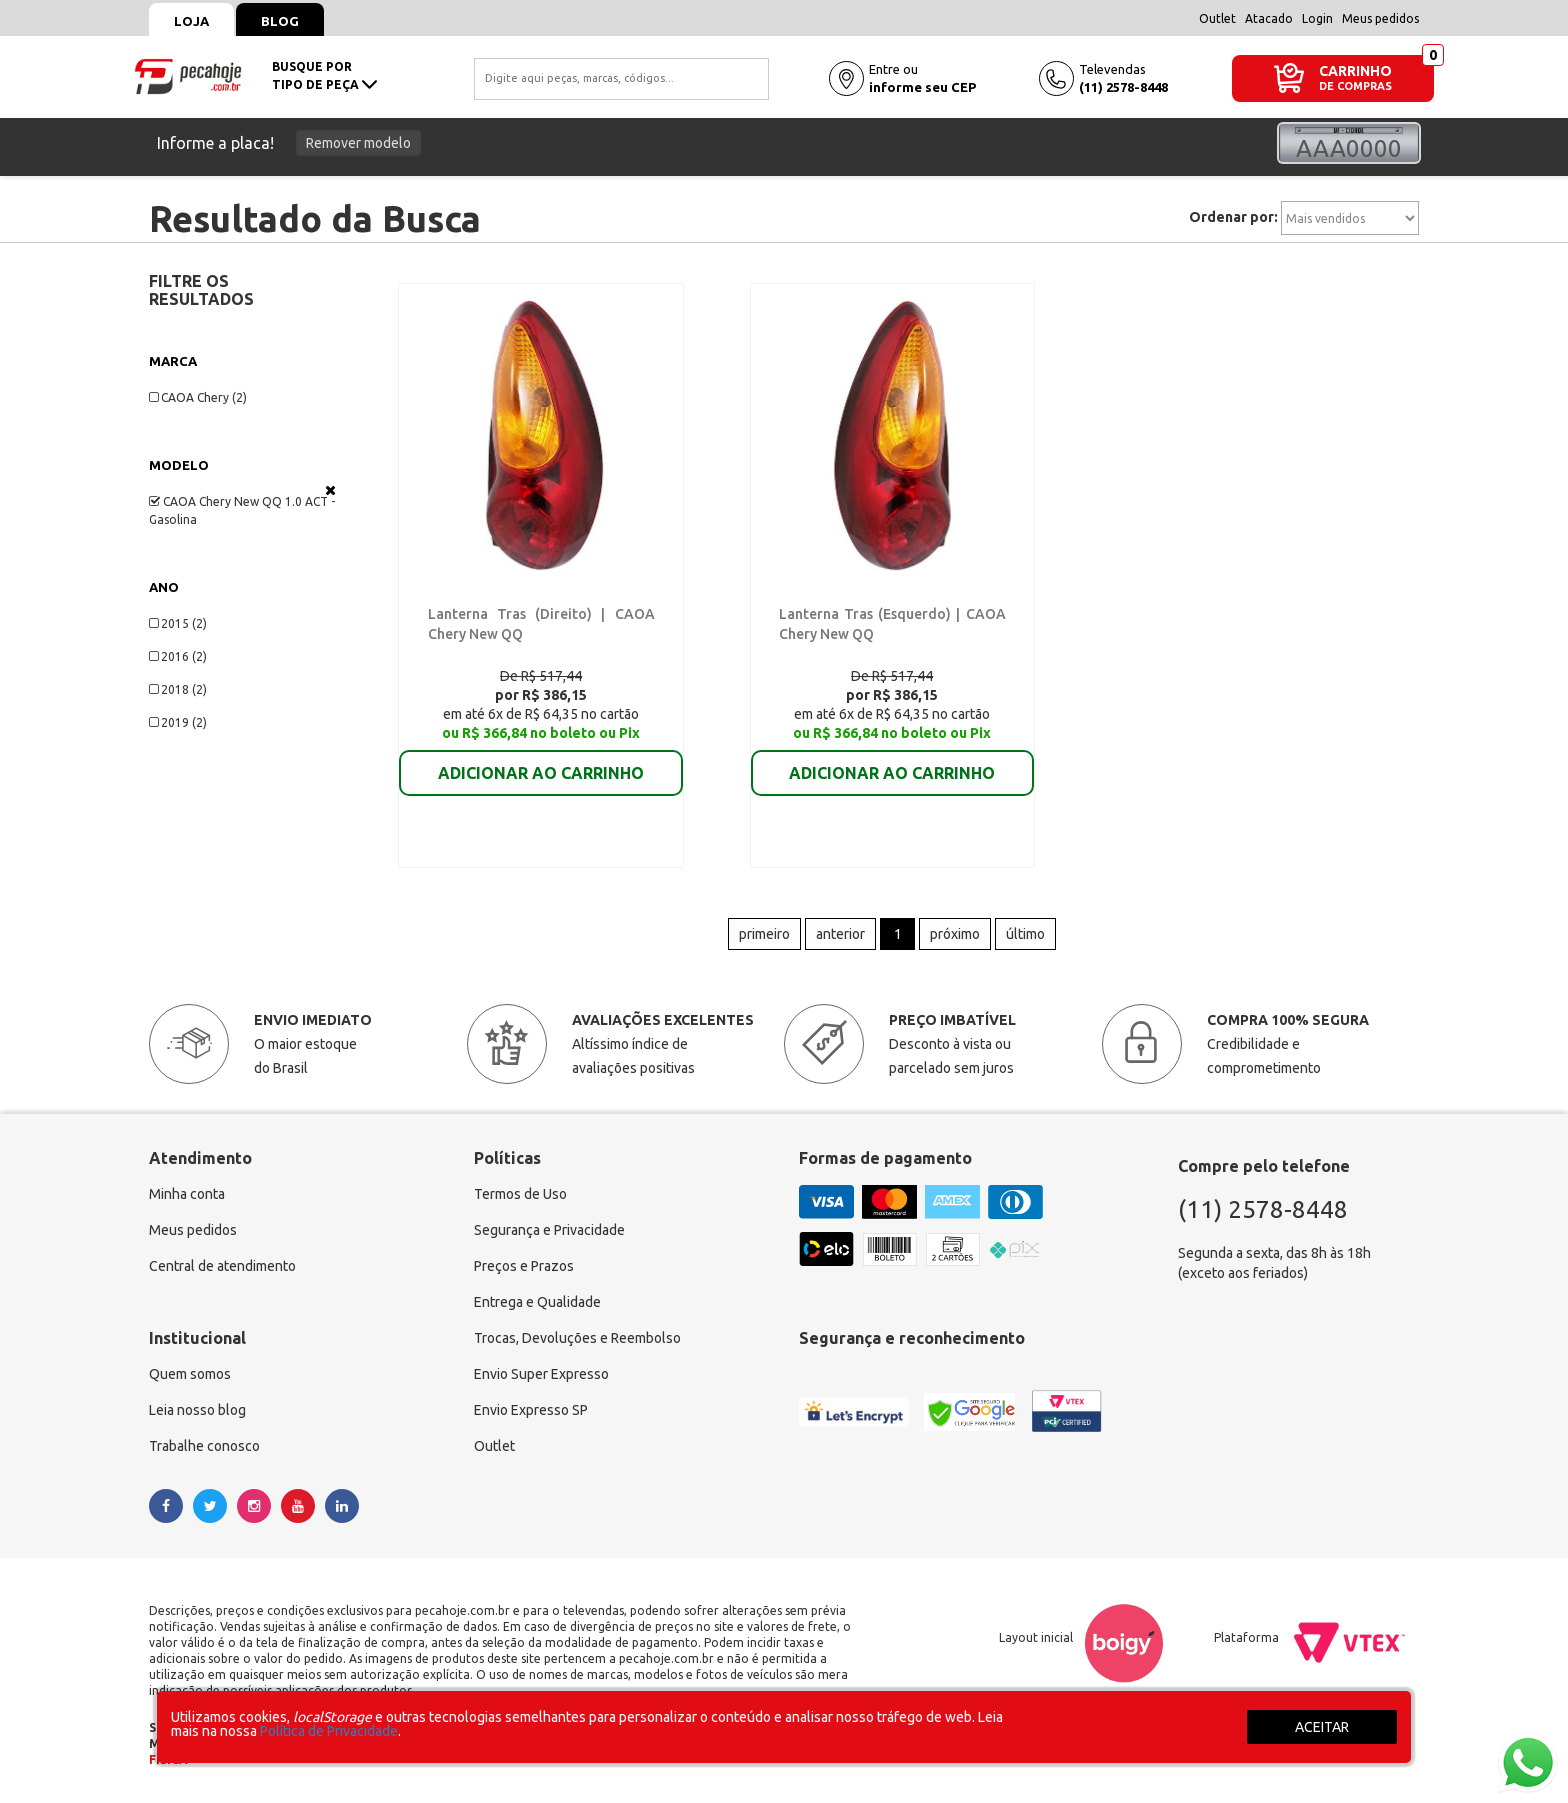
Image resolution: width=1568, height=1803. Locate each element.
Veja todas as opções (330, 490)
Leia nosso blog (197, 1411)
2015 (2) (178, 623)
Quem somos (190, 1375)
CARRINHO (1355, 70)
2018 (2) (178, 689)
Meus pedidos (1380, 18)
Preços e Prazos (524, 1267)
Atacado (1269, 18)
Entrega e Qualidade (537, 1303)
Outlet (1217, 18)
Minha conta (187, 1195)
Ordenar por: (1233, 217)
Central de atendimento (222, 1267)
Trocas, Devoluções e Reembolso (577, 1339)
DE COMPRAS (1355, 86)
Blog (280, 21)
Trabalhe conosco (204, 1447)
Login (1317, 18)
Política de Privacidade (329, 1731)
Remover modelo (358, 143)
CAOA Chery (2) (198, 397)
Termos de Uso (520, 1195)
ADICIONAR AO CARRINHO (541, 759)
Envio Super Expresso (541, 1375)
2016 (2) (178, 656)
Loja (191, 21)
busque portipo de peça (324, 75)
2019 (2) (178, 722)
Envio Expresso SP (531, 1411)
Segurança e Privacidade (549, 1231)
